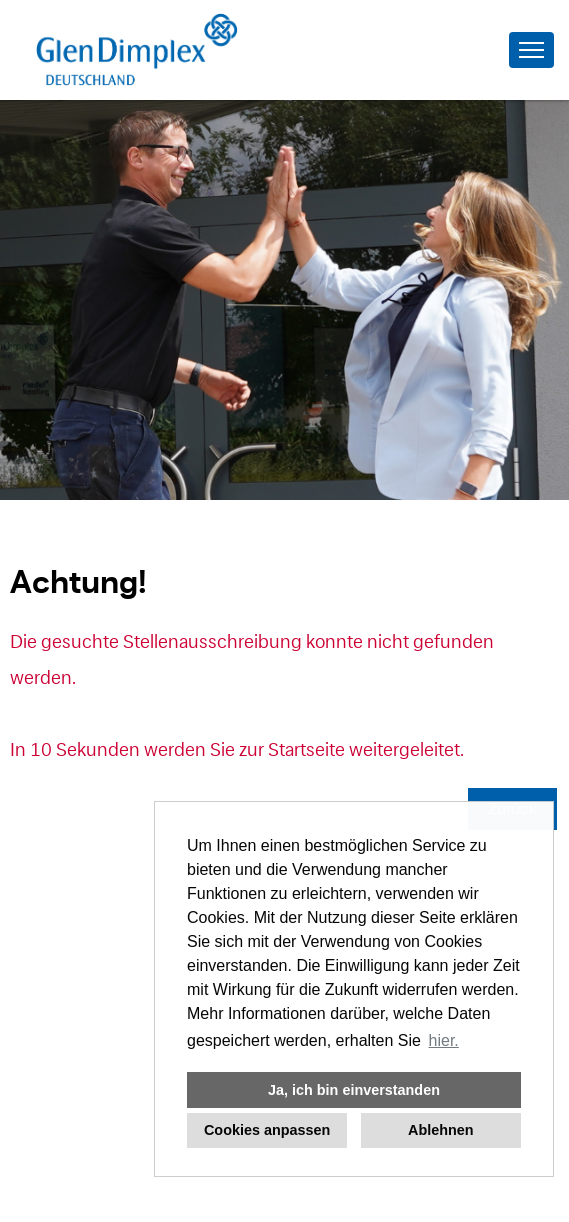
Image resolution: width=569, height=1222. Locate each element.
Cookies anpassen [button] (267, 1130)
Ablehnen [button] (441, 1130)
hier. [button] (444, 1040)
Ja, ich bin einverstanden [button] (354, 1090)
